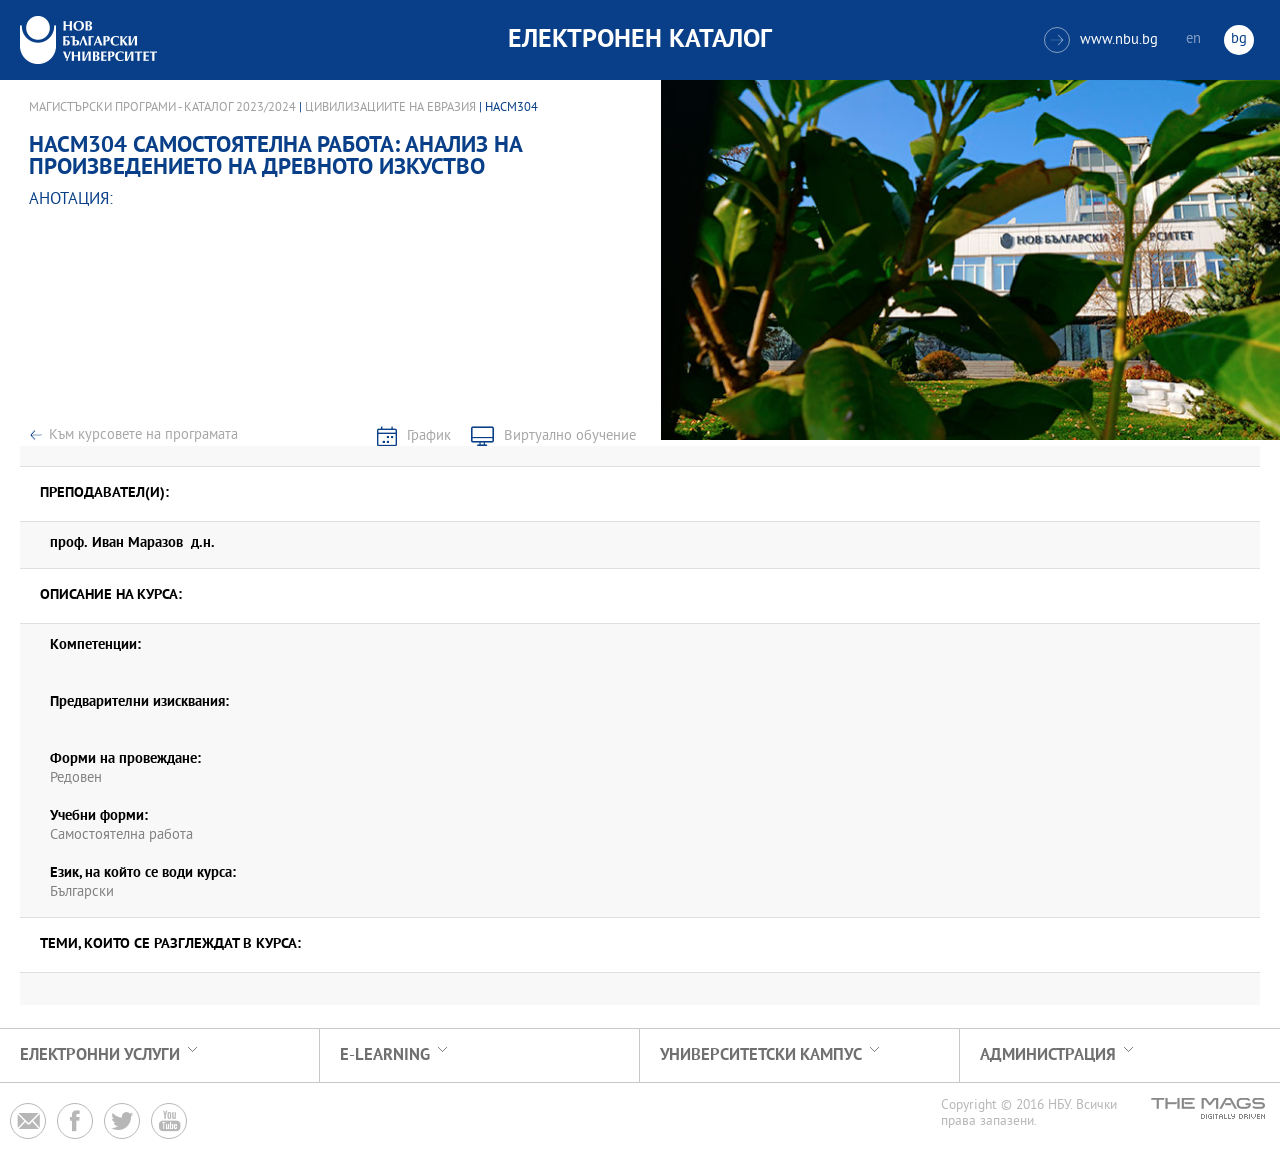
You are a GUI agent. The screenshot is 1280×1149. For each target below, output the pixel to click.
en (1193, 39)
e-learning (385, 1055)
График (429, 436)
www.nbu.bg (1101, 40)
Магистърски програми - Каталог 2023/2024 (162, 108)
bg (1239, 39)
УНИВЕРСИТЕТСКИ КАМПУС (761, 1055)
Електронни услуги (100, 1055)
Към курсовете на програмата (143, 435)
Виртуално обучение (570, 436)
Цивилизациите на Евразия (390, 108)
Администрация (1048, 1055)
